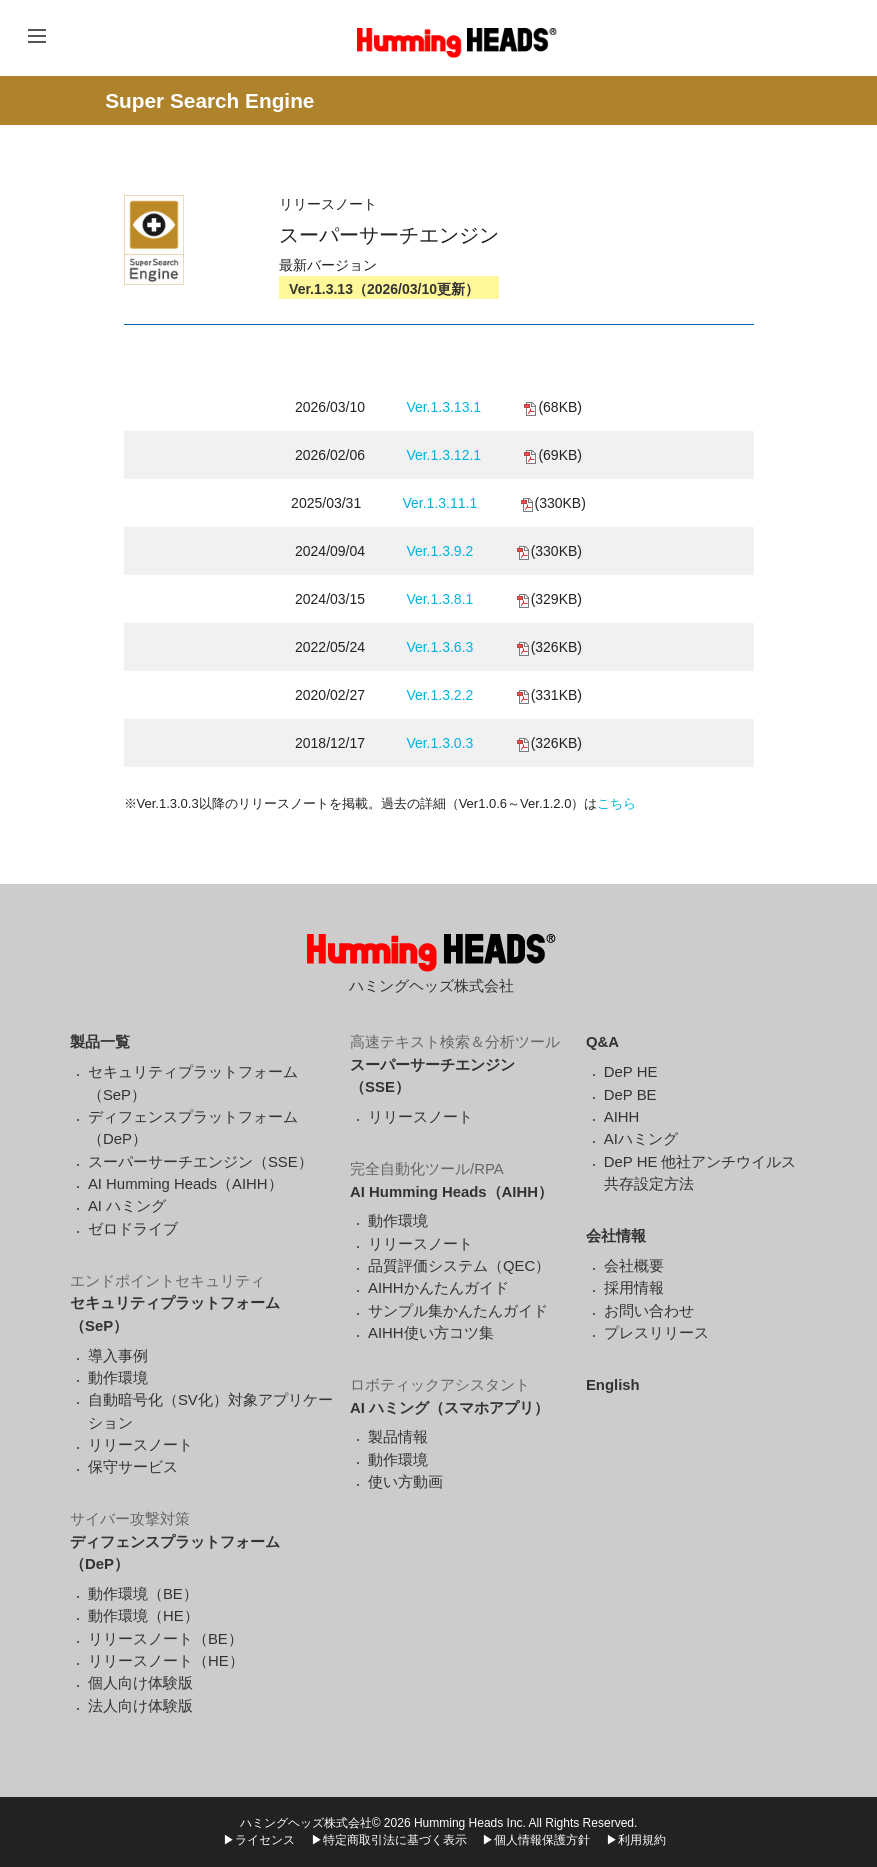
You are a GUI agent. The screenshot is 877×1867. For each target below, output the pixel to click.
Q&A (602, 1042)
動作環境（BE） (143, 1594)
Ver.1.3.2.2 (439, 695)
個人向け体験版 (140, 1683)
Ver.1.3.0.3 (439, 743)
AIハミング (641, 1139)
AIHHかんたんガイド (438, 1288)
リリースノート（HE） (166, 1661)
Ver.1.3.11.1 (439, 503)
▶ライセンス (259, 1840)
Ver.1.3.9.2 (439, 551)
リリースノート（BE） (165, 1639)
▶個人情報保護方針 (536, 1840)
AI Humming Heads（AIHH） (185, 1184)
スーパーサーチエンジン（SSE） (200, 1162)
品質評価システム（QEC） (459, 1266)
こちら (616, 803)
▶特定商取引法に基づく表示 (389, 1840)
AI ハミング (127, 1206)
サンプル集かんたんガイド (458, 1311)
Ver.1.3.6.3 (439, 647)
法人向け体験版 (140, 1706)
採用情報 (634, 1288)
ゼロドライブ (133, 1229)
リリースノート (140, 1445)
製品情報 (398, 1437)
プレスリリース (656, 1333)
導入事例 (118, 1356)
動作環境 (118, 1378)
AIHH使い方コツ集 (431, 1333)
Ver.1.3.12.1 (443, 455)
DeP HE (631, 1072)
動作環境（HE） (143, 1616)
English (613, 1385)
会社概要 (634, 1266)
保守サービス (133, 1467)
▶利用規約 (636, 1840)
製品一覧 (100, 1042)
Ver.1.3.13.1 (443, 407)
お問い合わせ (649, 1311)
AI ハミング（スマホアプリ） (449, 1408)
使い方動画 (405, 1482)
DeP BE (630, 1095)
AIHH (622, 1117)
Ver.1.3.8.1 (439, 599)
